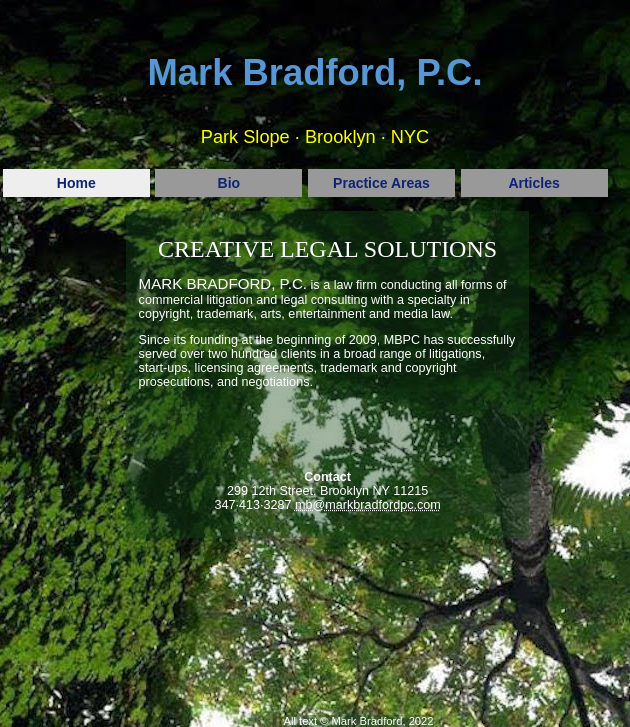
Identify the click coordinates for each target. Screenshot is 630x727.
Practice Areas (381, 183)
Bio (229, 183)
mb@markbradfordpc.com (368, 505)
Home (76, 183)
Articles (533, 183)
